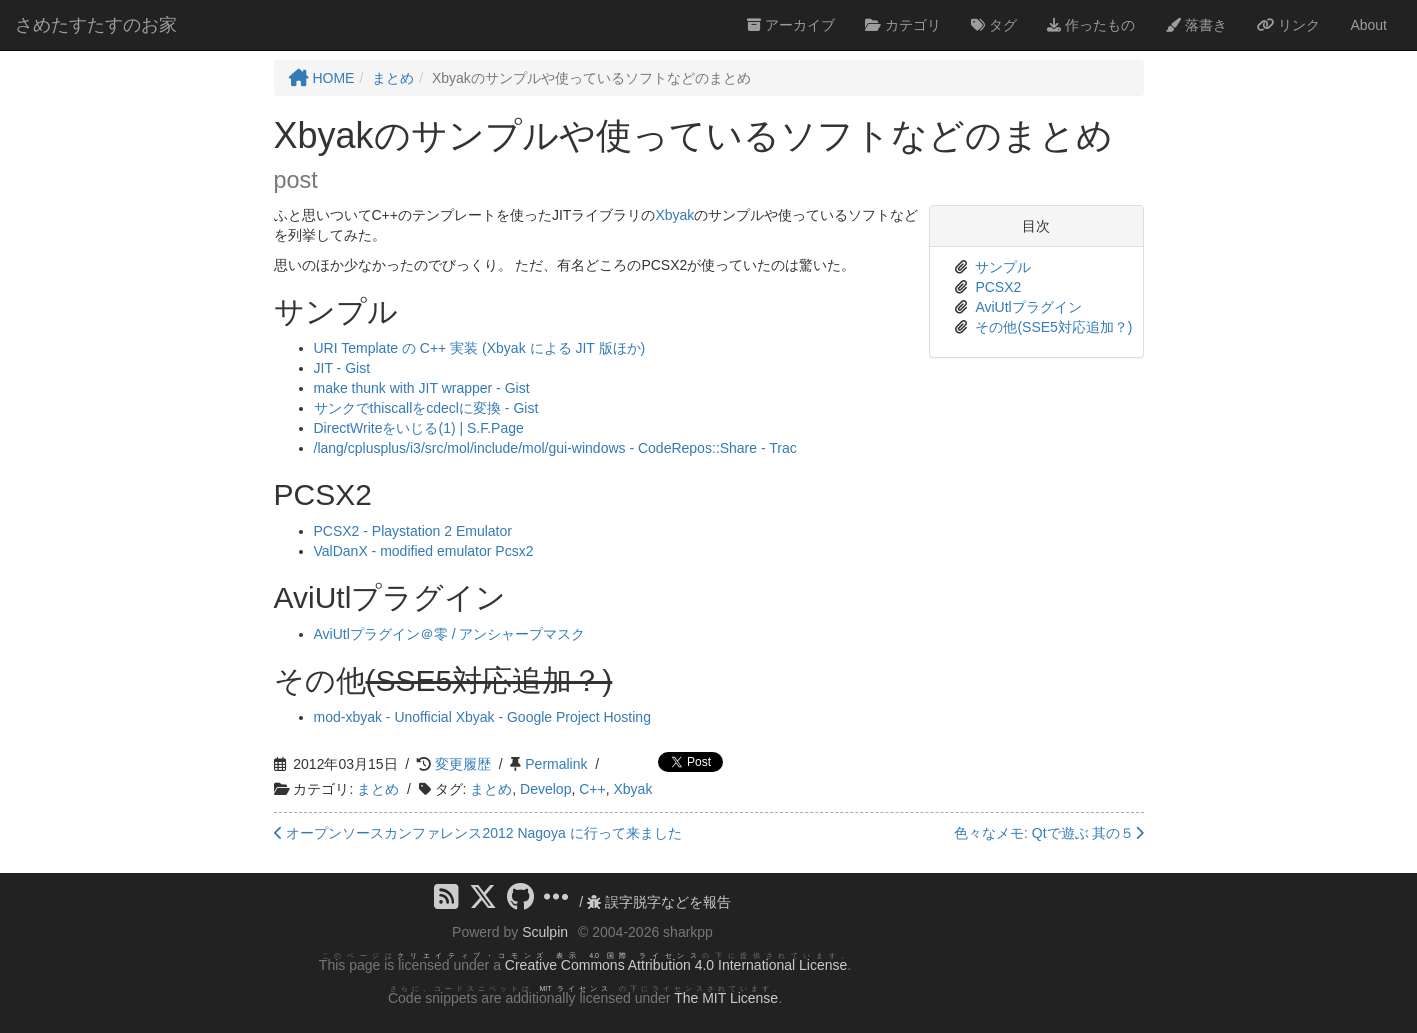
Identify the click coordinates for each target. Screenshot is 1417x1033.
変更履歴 (463, 764)
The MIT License (726, 998)
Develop (545, 789)
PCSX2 (998, 287)
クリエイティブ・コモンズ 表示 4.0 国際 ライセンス (549, 955)
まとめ (378, 789)
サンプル (1003, 267)
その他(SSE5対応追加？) (1053, 327)
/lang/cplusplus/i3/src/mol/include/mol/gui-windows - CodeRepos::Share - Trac (555, 448)
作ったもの (1091, 25)
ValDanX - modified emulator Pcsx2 (424, 551)
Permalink (556, 764)
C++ (592, 789)
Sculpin (545, 932)
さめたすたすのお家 (96, 25)
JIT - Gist (342, 368)
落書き (1196, 25)
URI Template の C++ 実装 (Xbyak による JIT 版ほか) (480, 348)
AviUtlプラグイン (1028, 307)
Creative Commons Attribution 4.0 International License (676, 965)
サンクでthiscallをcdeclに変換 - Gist (426, 408)
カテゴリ (903, 25)
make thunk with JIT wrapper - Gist (422, 388)
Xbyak (674, 215)
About (1368, 25)
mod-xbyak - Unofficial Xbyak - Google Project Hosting (482, 717)
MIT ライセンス (575, 988)
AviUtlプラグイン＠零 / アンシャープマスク (450, 634)
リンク (1289, 25)
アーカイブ (791, 25)
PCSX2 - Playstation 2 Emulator (413, 531)
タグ (994, 25)
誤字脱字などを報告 (659, 902)
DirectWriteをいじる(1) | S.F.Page (419, 428)
